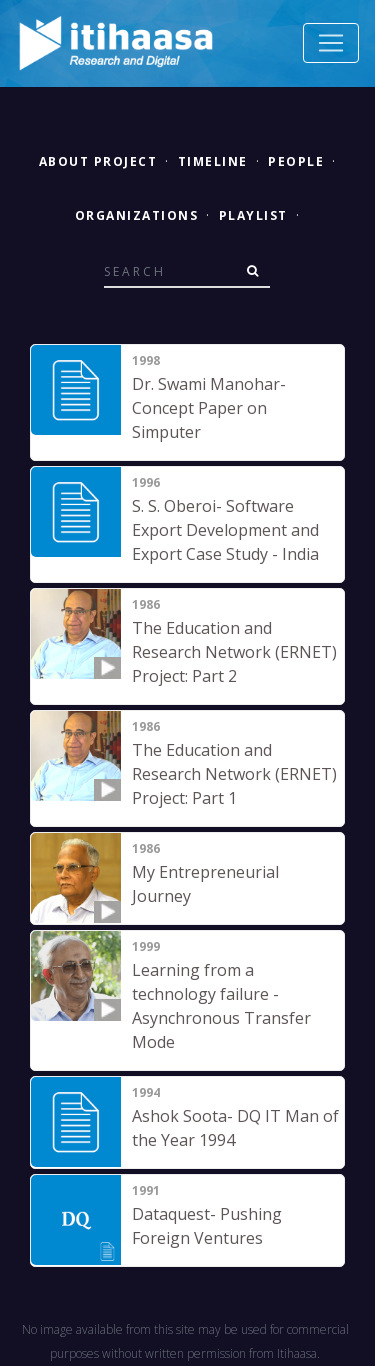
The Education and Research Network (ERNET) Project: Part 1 (234, 774)
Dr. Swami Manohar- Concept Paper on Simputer (209, 408)
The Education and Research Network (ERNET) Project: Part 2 (234, 652)
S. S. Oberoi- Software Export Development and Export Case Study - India (225, 530)
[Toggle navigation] (331, 43)
